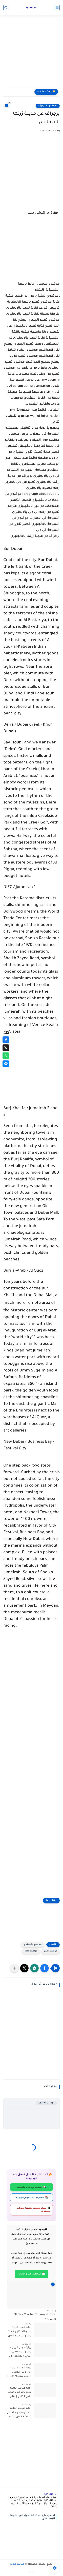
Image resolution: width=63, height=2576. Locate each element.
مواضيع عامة (31, 1951)
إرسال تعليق (46, 2103)
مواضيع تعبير (50, 1951)
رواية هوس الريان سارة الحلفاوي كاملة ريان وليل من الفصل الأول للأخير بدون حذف (19, 2332)
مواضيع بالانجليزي (47, 106)
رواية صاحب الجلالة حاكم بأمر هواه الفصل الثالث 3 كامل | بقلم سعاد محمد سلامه (19, 2413)
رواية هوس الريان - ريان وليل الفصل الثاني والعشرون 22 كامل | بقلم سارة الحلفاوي (20, 2352)
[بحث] (5, 7)
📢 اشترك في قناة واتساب (31, 2187)
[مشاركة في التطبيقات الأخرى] (14, 1968)
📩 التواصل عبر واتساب (31, 2274)
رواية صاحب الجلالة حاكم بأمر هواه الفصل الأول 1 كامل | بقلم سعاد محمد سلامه (19, 2393)
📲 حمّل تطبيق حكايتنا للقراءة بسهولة (33, 2210)
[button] (44, 1968)
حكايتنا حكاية (31, 8)
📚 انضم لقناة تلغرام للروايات (31, 2198)
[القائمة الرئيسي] (57, 7)
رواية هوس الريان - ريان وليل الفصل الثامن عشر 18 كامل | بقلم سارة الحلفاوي (19, 2373)
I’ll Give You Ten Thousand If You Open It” (34, 2317)
